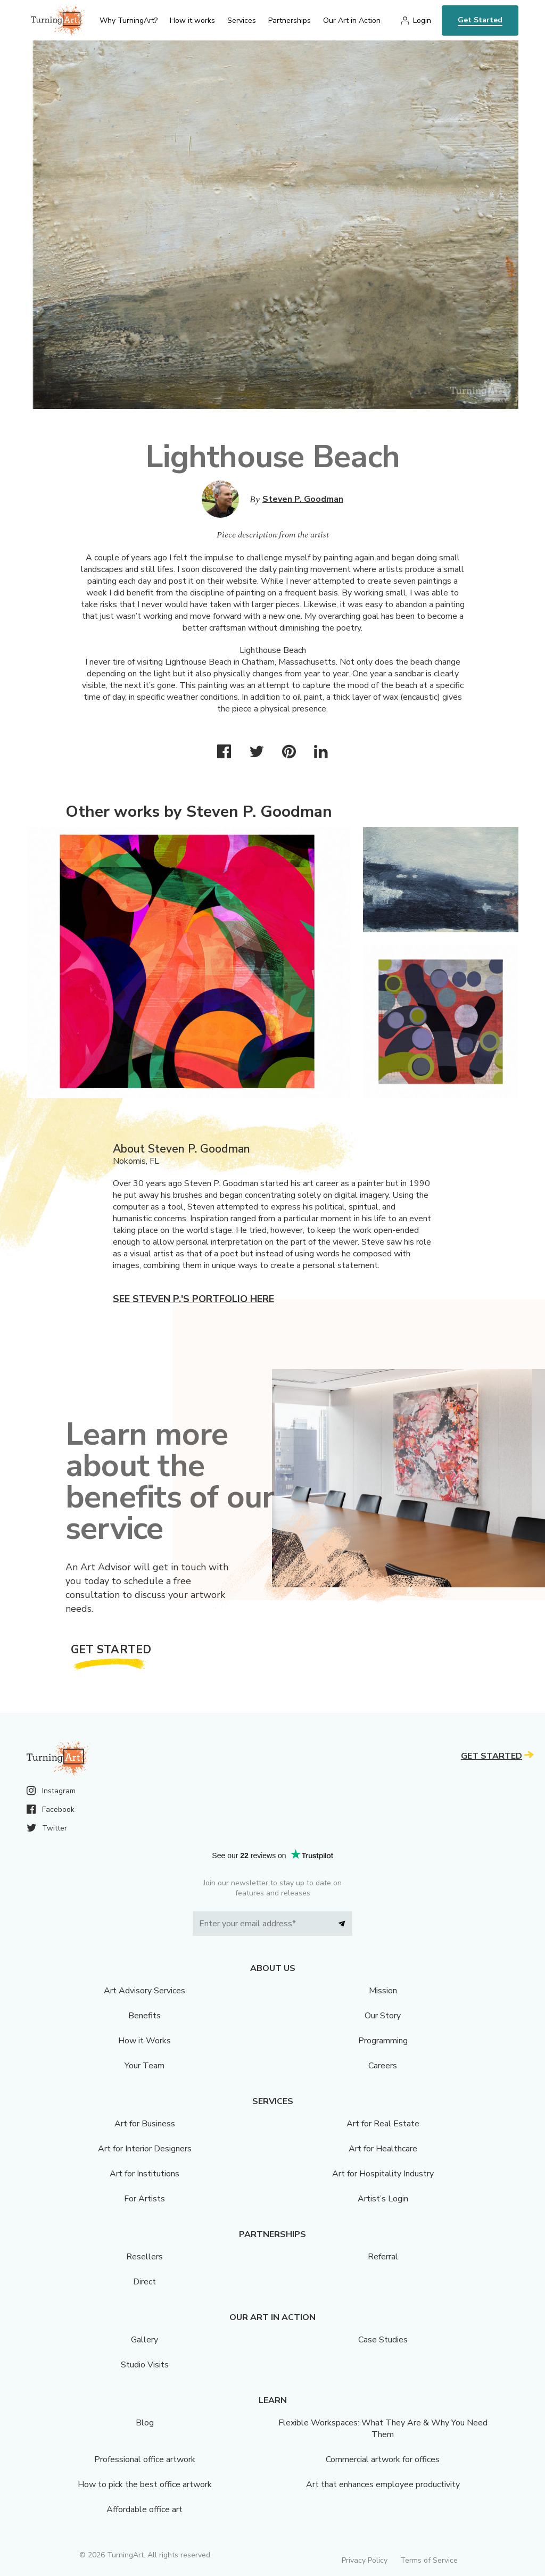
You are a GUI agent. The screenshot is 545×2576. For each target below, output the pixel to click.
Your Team (144, 2066)
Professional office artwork (144, 2459)
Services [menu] (241, 20)
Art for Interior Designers (145, 2149)
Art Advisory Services (144, 1991)
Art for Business (144, 2124)
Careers (382, 2066)
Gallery (144, 2340)
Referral (383, 2257)
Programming (383, 2041)
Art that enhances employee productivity (383, 2484)
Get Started (480, 20)
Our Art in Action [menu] (352, 20)
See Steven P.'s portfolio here (193, 1299)
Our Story (383, 2016)
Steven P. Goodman (302, 499)
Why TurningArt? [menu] (129, 20)
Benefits (144, 2016)
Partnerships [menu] (289, 20)
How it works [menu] (192, 20)
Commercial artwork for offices (383, 2459)
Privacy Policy (364, 2560)
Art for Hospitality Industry (383, 2174)
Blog (145, 2423)
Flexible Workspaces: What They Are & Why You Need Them (383, 2428)
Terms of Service (429, 2560)
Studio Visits (145, 2365)
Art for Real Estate (382, 2124)
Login (422, 20)
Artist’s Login (383, 2199)
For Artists (144, 2199)
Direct (144, 2282)
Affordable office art (144, 2509)
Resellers (144, 2257)
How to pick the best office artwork (145, 2484)
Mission (383, 1991)
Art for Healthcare (383, 2149)
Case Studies (383, 2340)
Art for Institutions (144, 2174)
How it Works (144, 2041)
